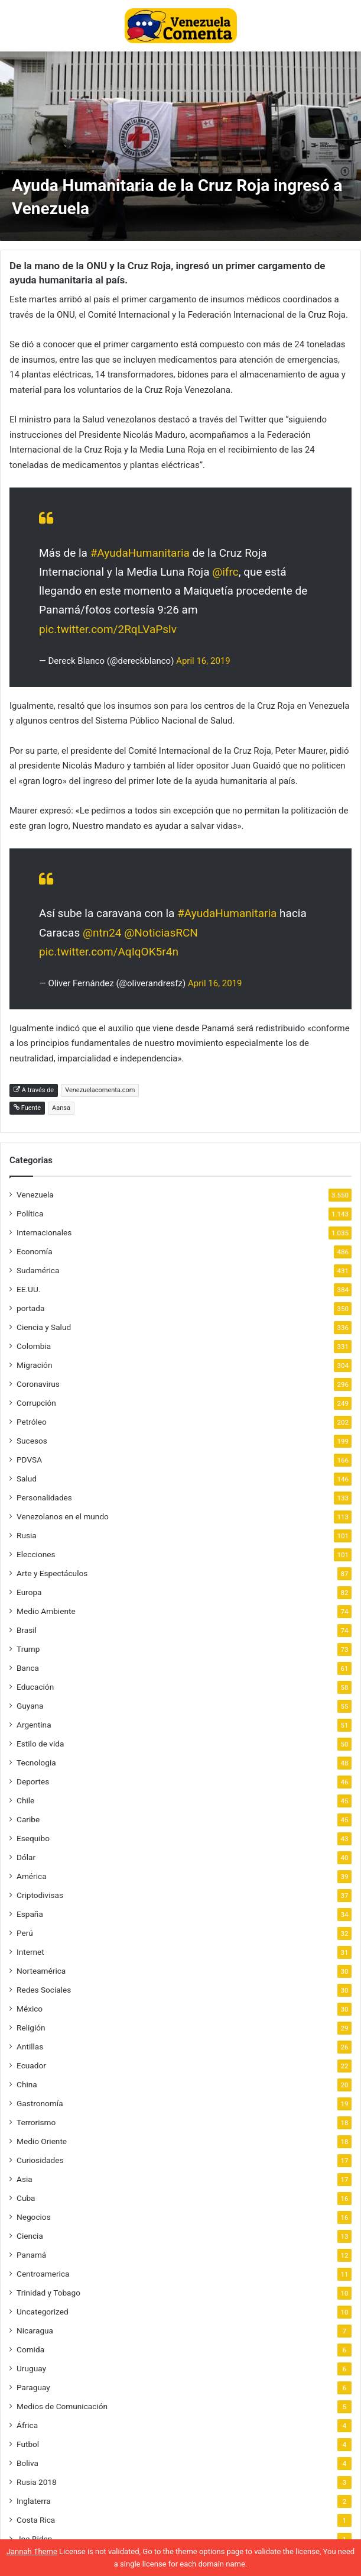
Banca (28, 1668)
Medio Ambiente (46, 1611)
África (27, 2425)
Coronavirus (38, 1384)
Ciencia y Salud (44, 1327)
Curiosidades (40, 2160)
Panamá (31, 2254)
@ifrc (225, 572)
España (30, 1914)
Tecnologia (36, 1762)
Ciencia (30, 2236)
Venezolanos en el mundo (63, 1516)
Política (30, 1213)
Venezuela (35, 1194)
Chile (25, 1800)
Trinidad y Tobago (48, 2292)
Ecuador (31, 2065)
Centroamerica (43, 2273)
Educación (35, 1686)
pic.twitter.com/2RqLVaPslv (108, 629)
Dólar (26, 1857)
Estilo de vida (40, 1743)
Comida (30, 2349)
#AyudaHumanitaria (140, 553)
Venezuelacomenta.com (100, 1090)
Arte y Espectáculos (52, 1573)
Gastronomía (40, 2103)
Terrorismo (36, 2122)
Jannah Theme (31, 2551)
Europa (29, 1592)
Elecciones (36, 1554)
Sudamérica (38, 1270)
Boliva (27, 2463)
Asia (24, 2179)
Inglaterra (34, 2501)
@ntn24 (102, 933)
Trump (28, 1649)
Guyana (30, 1705)
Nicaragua (35, 2330)
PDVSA (29, 1459)
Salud (27, 1478)
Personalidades (44, 1497)
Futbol (28, 2444)
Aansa (61, 1108)
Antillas (30, 2046)
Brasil (27, 1630)
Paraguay (33, 2387)
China (27, 2084)
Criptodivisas (40, 1895)
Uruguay (31, 2368)
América (32, 1876)
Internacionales (44, 1232)
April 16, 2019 (203, 661)
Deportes (33, 1781)
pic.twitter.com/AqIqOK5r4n (108, 951)
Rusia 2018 (37, 2482)
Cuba (26, 2198)
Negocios (34, 2217)
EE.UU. (28, 1289)
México (30, 2008)
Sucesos (32, 1440)
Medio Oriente (42, 2141)
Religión (31, 2027)
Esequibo (33, 1838)
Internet (30, 1952)
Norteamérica (41, 1970)
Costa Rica (36, 2520)
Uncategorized (43, 2311)
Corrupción (36, 1403)
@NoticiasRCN (161, 933)
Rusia (27, 1535)
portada (30, 1308)
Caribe (28, 1819)
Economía (35, 1251)
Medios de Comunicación (62, 2406)
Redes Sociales (44, 1989)
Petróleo (32, 1421)
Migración (34, 1365)
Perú (25, 1933)
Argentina (34, 1724)
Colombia (34, 1346)
